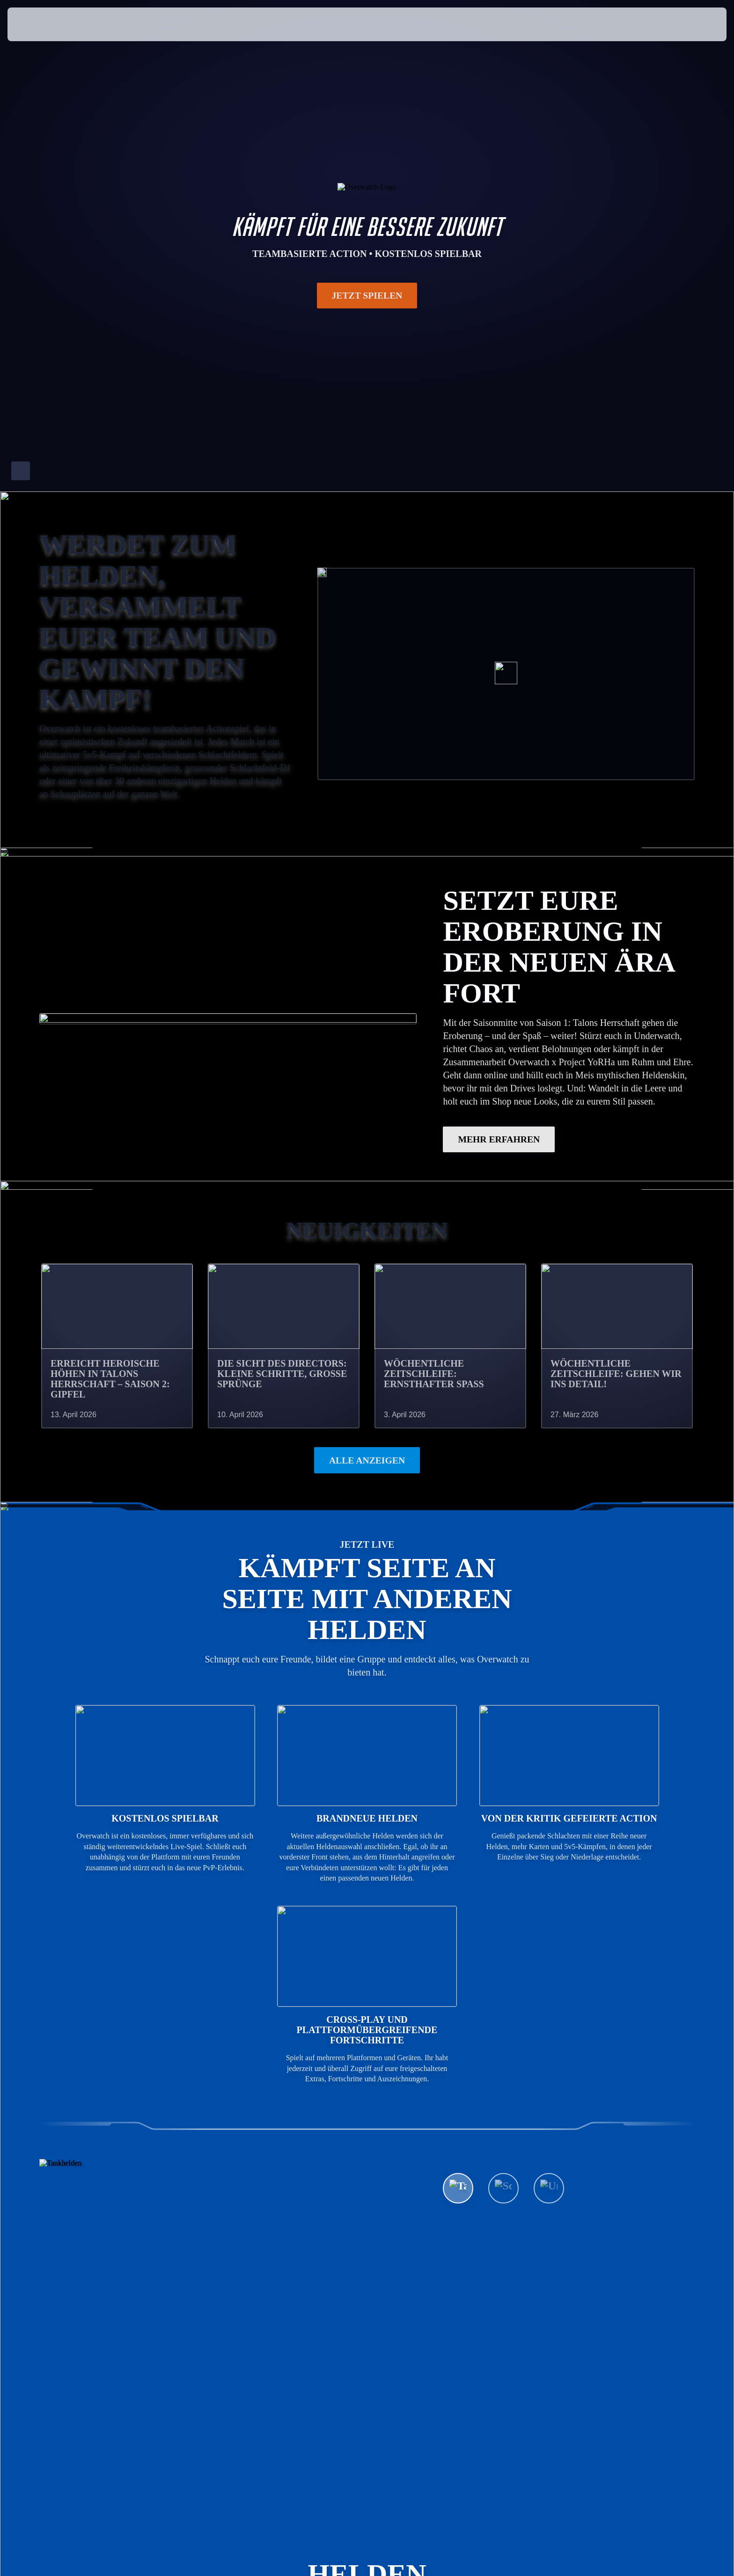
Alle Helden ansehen (515, 2187)
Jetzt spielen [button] (367, 295)
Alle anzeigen (366, 1461)
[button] (688, 24)
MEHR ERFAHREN (499, 1139)
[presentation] (42, 24)
